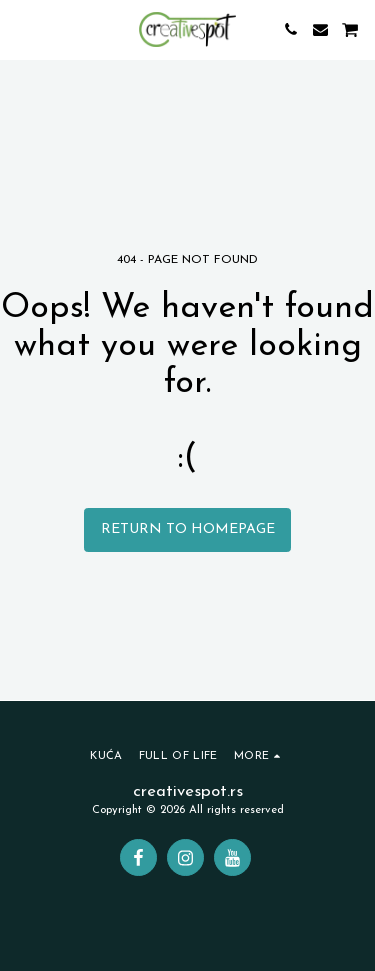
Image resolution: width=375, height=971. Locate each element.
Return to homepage (188, 529)
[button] (22, 29)
